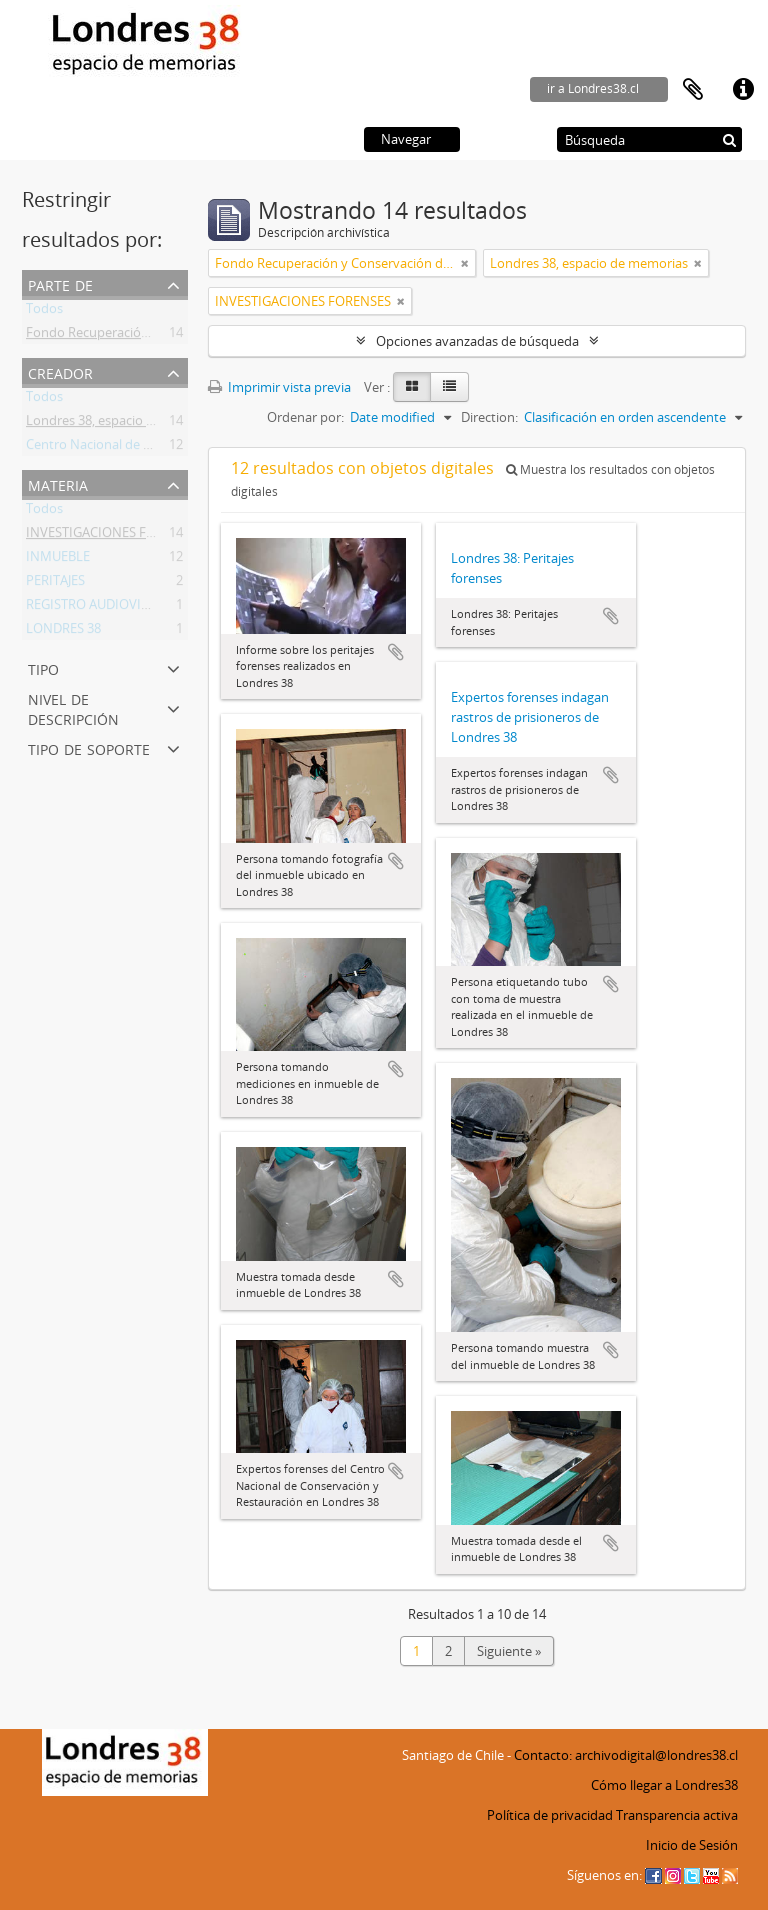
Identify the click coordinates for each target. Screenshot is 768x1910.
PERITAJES (55, 584)
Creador (60, 371)
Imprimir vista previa (279, 387)
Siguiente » (509, 1651)
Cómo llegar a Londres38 (664, 1785)
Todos (44, 312)
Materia (58, 483)
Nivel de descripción (73, 707)
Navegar (406, 139)
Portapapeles (693, 90)
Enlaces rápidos (743, 90)
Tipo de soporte (89, 747)
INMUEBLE (58, 560)
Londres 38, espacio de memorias (125, 424)
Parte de (60, 283)
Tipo (43, 667)
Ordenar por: (305, 417)
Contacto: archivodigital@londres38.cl (626, 1755)
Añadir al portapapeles (396, 652)
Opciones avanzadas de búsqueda (477, 341)
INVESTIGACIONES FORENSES (114, 536)
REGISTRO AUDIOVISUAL (99, 608)
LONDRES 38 (63, 632)
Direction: (489, 417)
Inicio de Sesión (692, 1845)
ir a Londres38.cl (593, 88)
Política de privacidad (550, 1815)
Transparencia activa (677, 1815)
